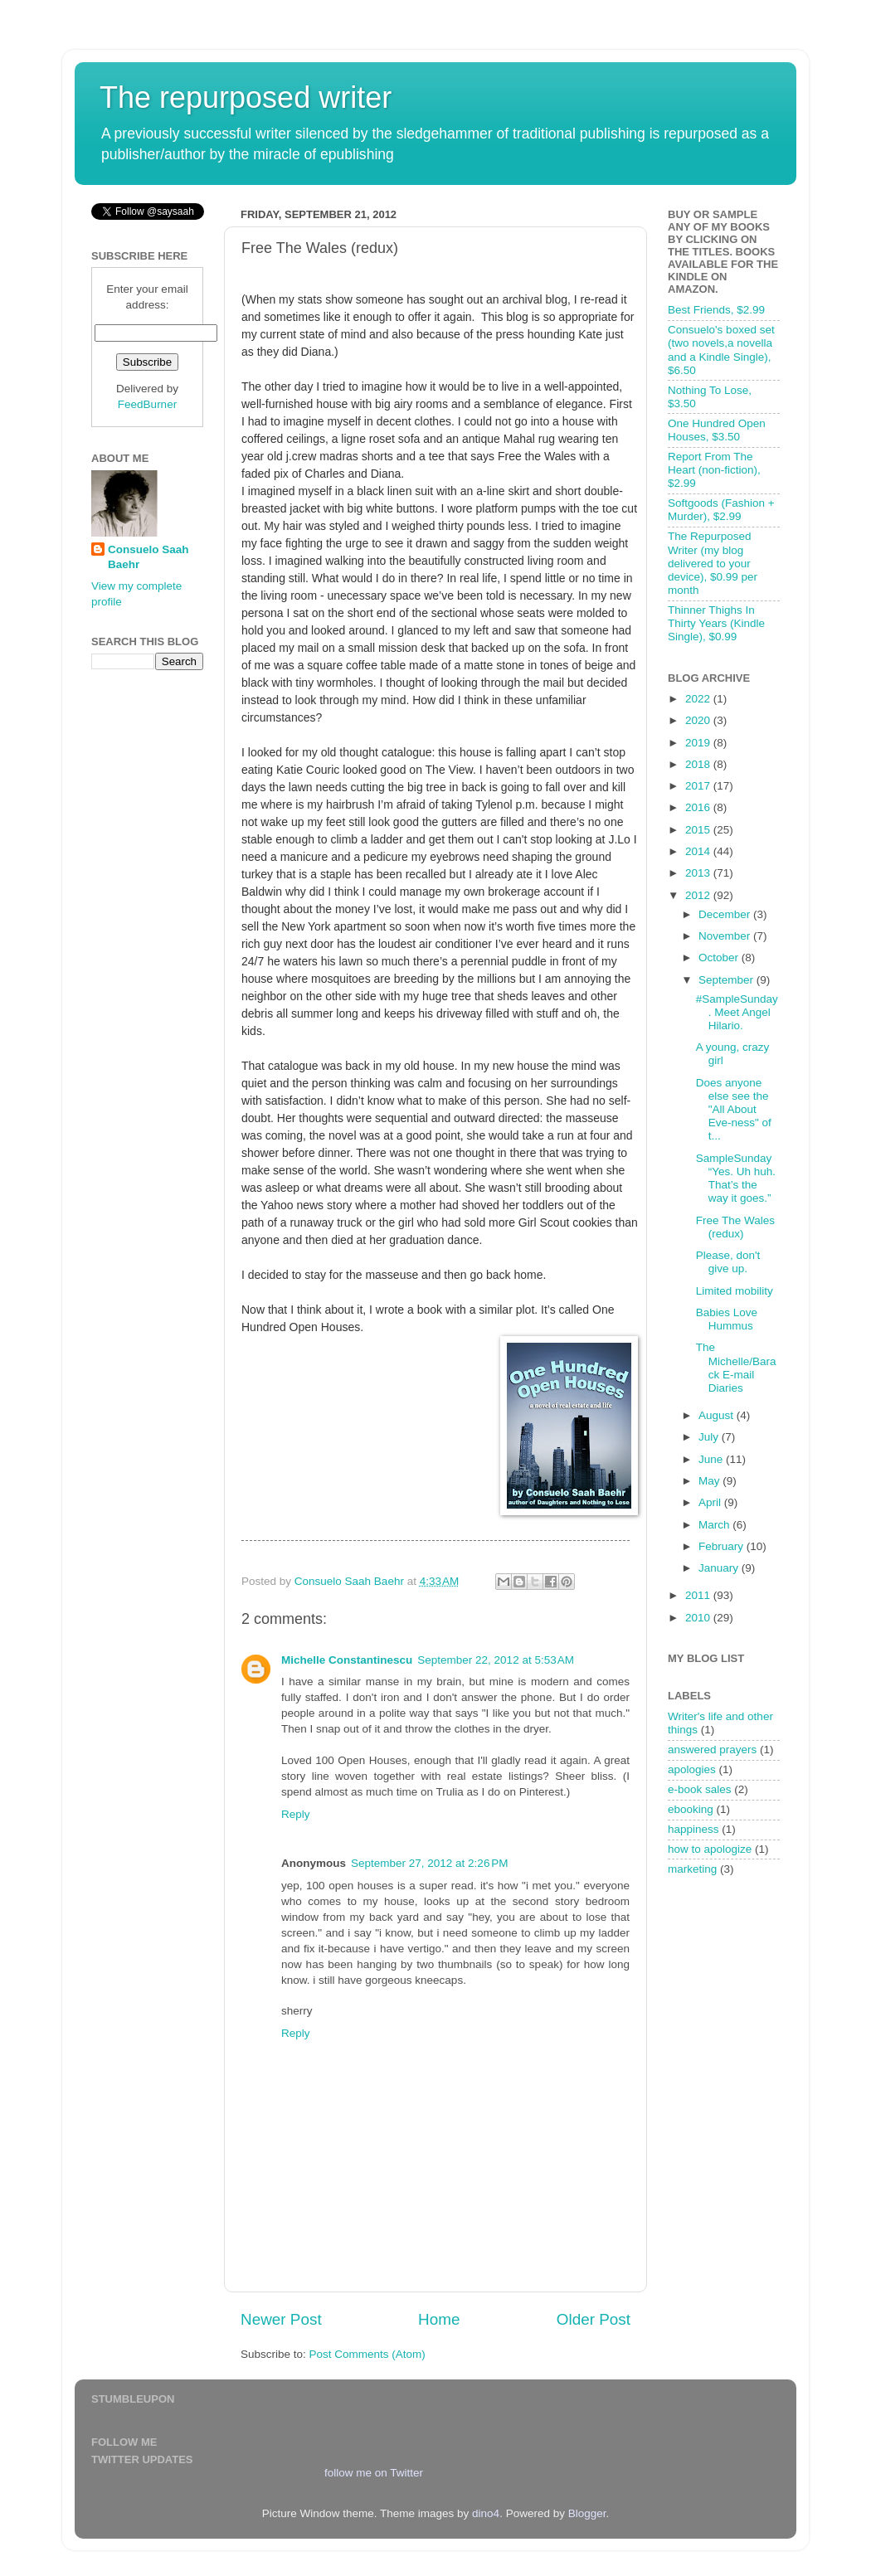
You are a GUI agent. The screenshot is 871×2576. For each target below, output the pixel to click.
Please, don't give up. (728, 1262)
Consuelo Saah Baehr (148, 557)
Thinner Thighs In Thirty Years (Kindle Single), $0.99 (716, 623)
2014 (699, 851)
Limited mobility (734, 1291)
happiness (693, 1829)
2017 (699, 786)
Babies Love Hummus (726, 1319)
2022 (699, 699)
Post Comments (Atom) (367, 2354)
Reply (295, 1814)
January (720, 1568)
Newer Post (281, 2319)
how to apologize (710, 1849)
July (710, 1437)
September (727, 980)
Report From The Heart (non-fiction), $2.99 (714, 469)
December (725, 914)
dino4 (485, 2513)
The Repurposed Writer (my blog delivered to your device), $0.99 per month (712, 563)
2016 (699, 807)
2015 (699, 830)
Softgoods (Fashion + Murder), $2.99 (721, 509)
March (715, 1525)
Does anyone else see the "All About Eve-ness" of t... (733, 1110)
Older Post (593, 2319)
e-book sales (700, 1789)
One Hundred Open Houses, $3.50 (717, 430)
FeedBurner (147, 404)
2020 (699, 720)
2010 (699, 1617)
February (722, 1546)
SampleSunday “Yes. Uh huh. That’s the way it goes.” (736, 1178)
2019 (699, 742)
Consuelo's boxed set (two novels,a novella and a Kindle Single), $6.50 (721, 350)
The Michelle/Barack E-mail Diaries (736, 1367)
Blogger (587, 2513)
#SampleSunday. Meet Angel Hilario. (737, 1012)
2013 (699, 873)
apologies (692, 1769)
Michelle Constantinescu (346, 1660)
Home (439, 2319)
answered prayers (712, 1749)
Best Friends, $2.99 (716, 310)
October (720, 957)
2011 (699, 1595)
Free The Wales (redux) (735, 1227)
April (711, 1502)
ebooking (690, 1809)
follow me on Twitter (373, 2473)
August (717, 1415)
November (725, 936)
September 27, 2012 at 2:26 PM (429, 1863)
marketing (692, 1869)
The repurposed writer (246, 97)
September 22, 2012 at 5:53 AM (495, 1660)
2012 (699, 895)
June (712, 1459)
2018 (699, 764)
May (710, 1481)
